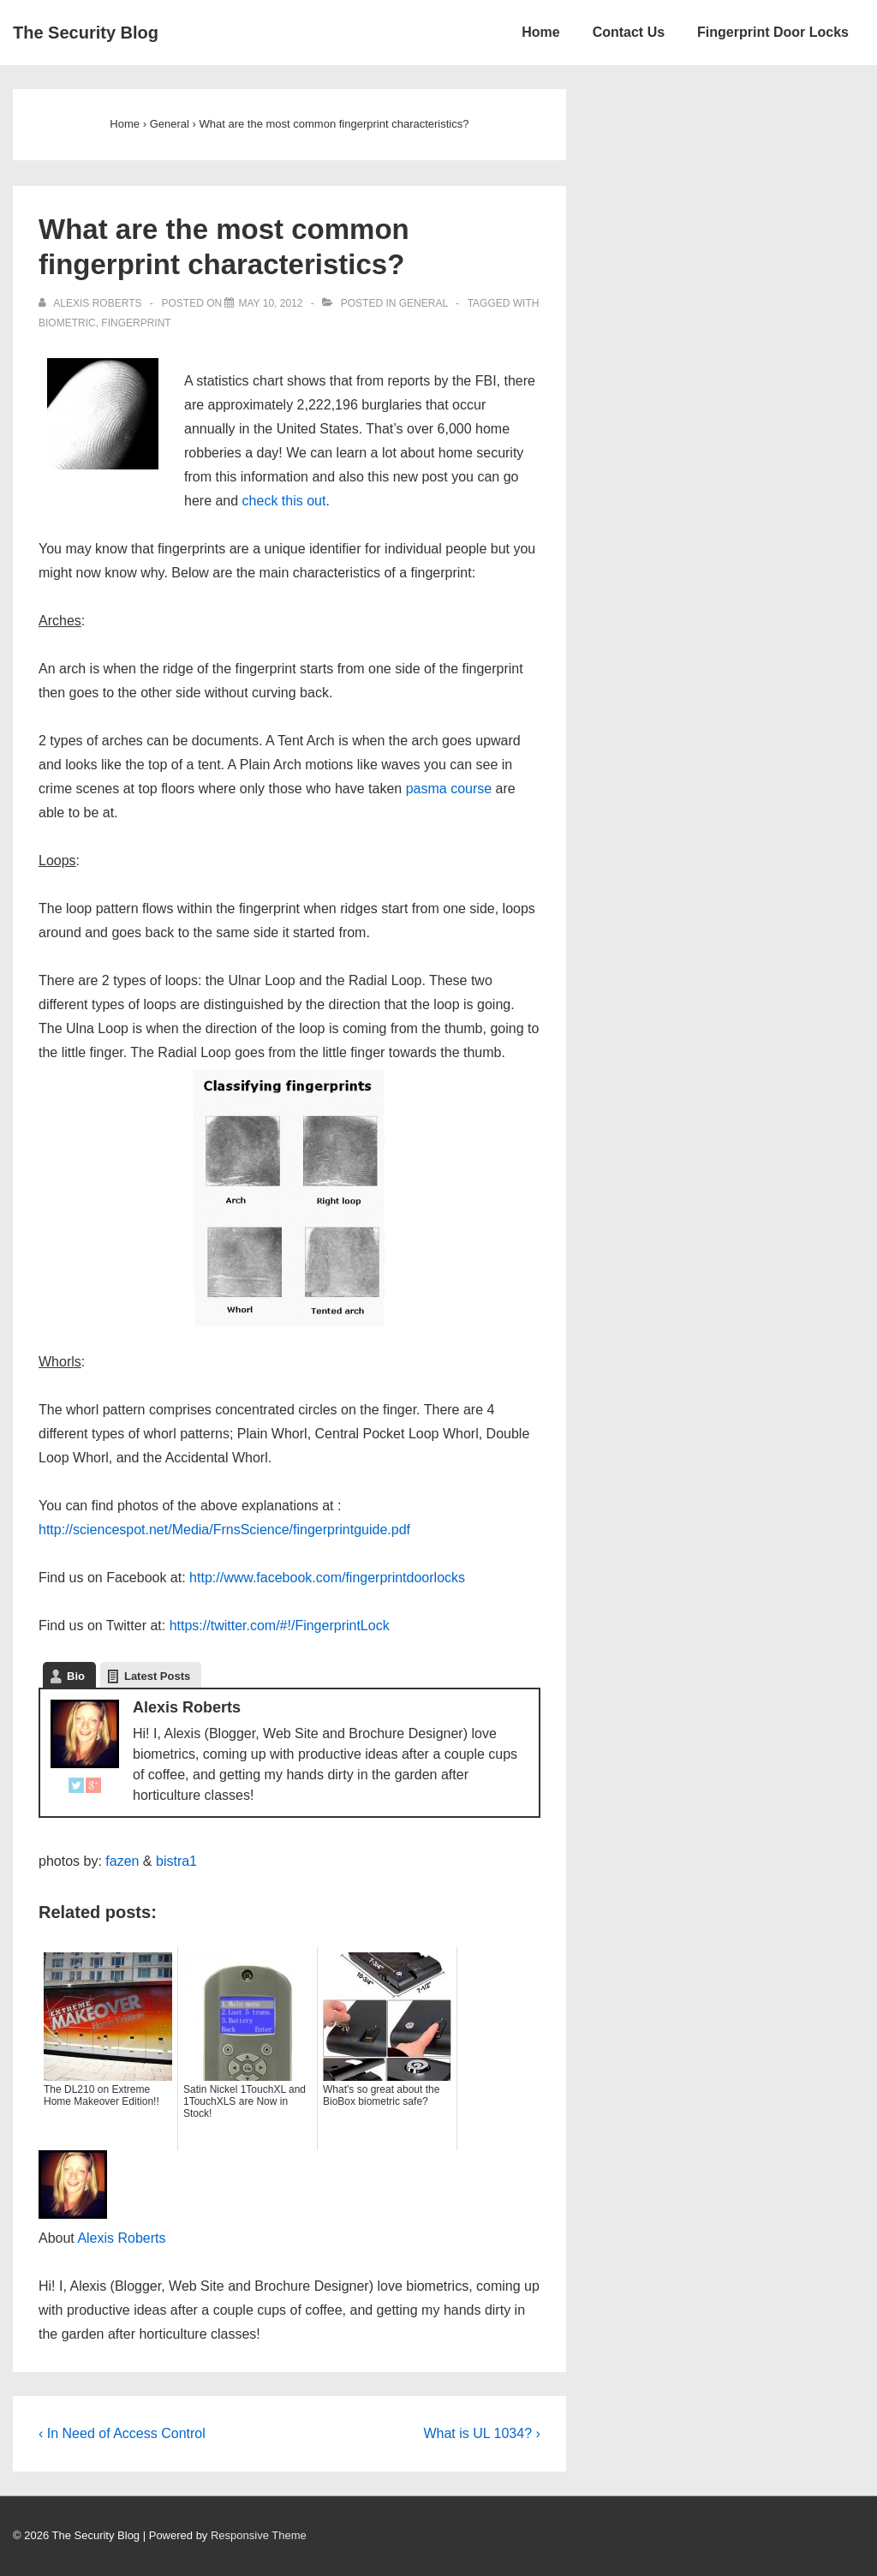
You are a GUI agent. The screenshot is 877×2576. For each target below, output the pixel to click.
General (423, 303)
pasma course (449, 788)
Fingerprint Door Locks (773, 32)
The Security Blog (85, 32)
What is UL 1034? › (481, 2433)
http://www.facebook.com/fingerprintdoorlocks (327, 1577)
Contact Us (629, 32)
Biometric (67, 323)
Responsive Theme (259, 2535)
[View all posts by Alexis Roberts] (92, 303)
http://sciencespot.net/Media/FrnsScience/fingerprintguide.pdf (224, 1529)
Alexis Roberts (121, 2238)
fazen (122, 1861)
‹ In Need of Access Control (122, 2433)
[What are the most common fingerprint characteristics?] (270, 303)
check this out (284, 500)
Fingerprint (135, 323)
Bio (76, 1676)
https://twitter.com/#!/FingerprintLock (280, 1625)
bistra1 (176, 1861)
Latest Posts (157, 1676)
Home (540, 32)
